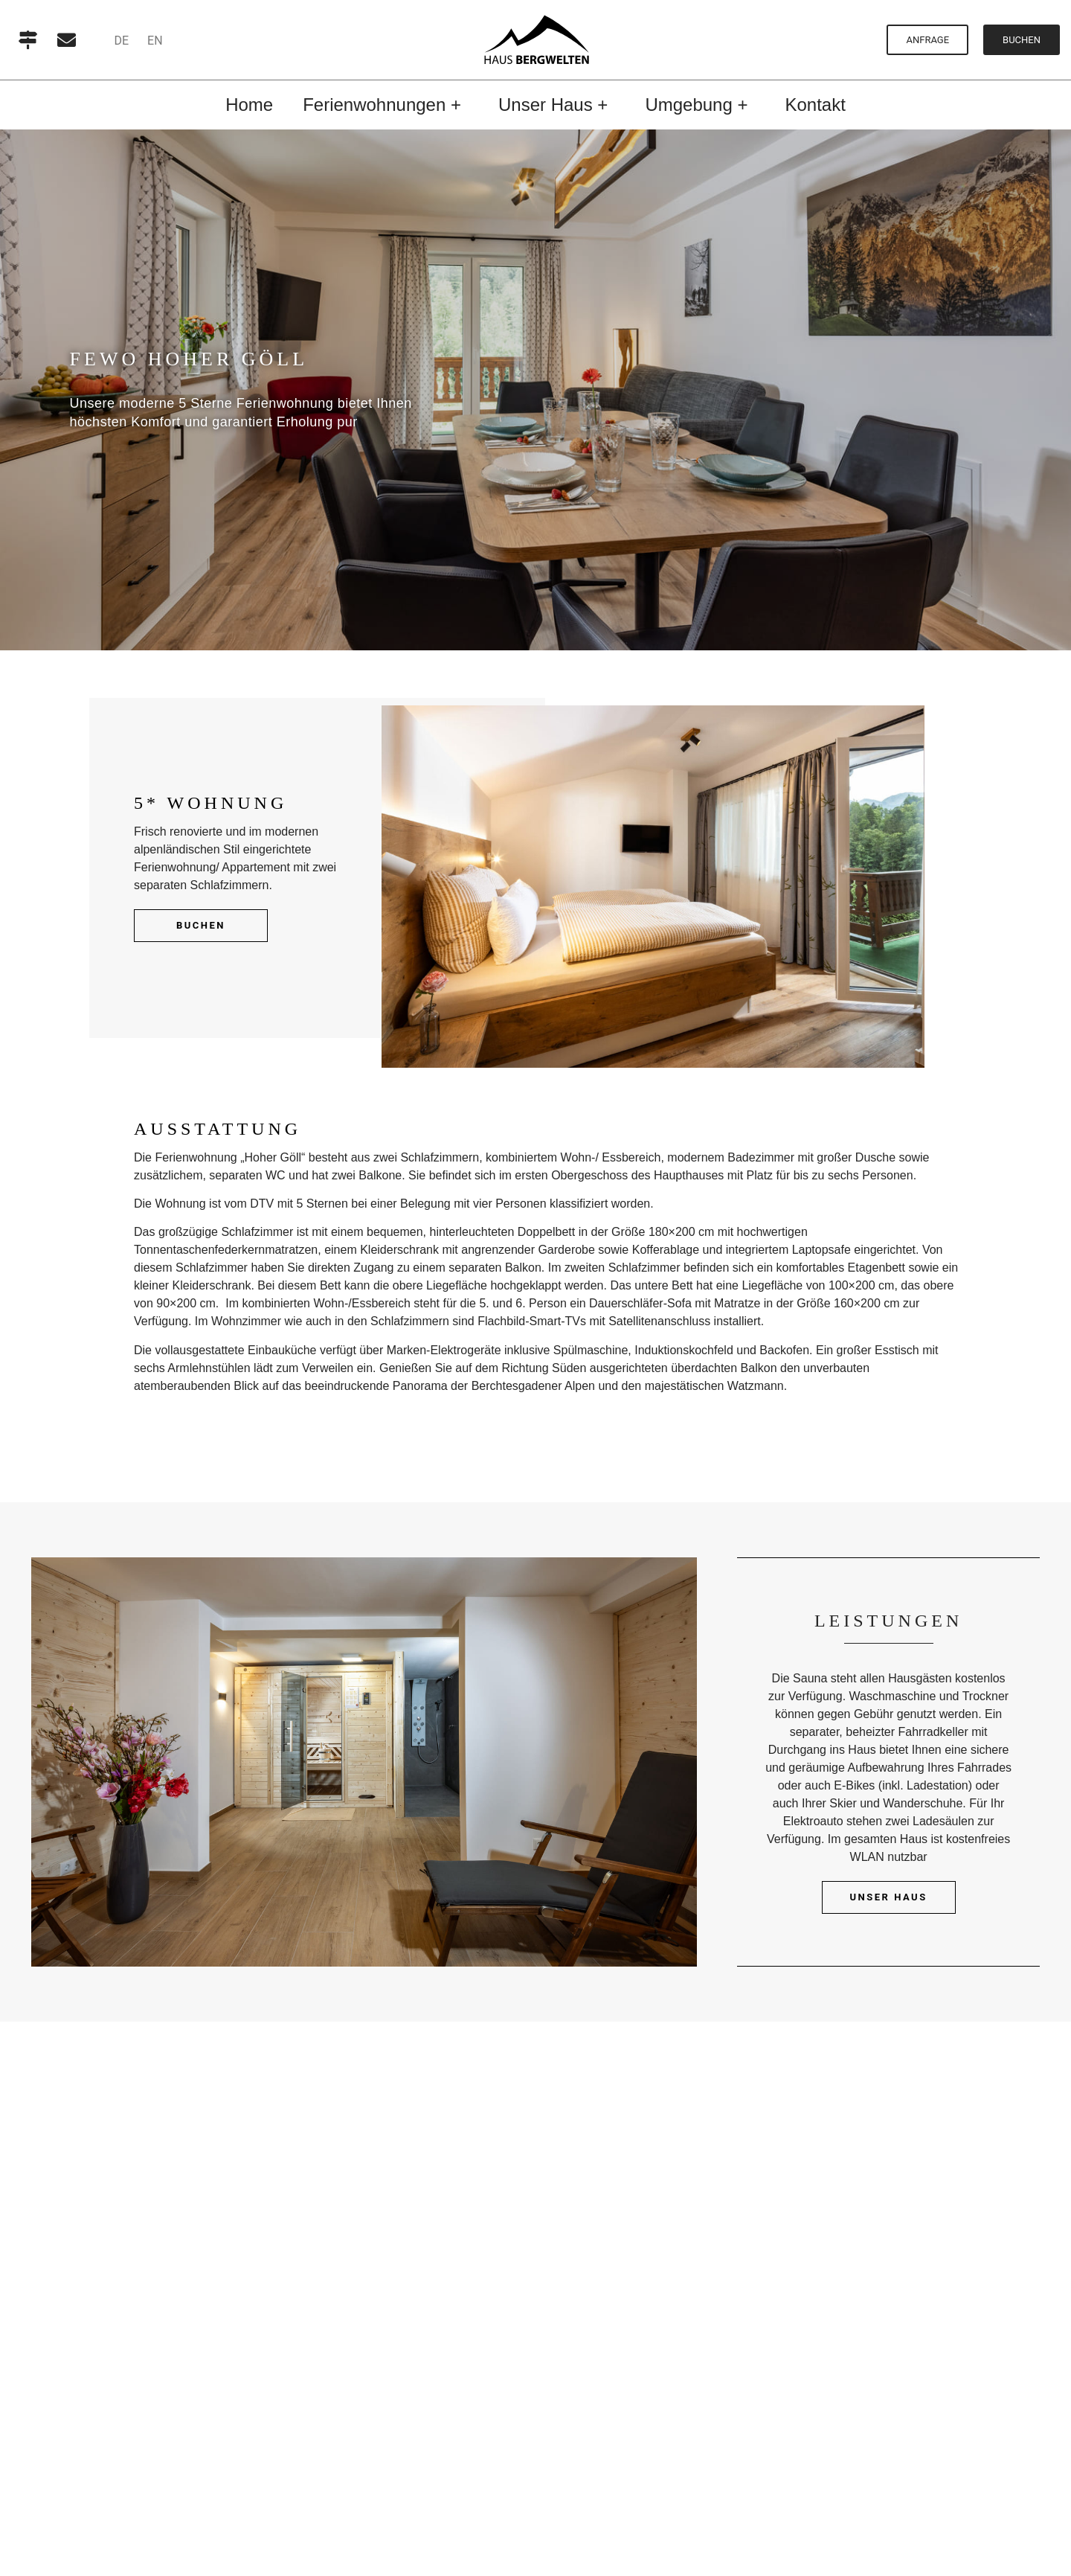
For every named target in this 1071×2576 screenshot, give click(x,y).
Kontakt (815, 104)
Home (249, 104)
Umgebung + (700, 104)
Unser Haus (888, 1897)
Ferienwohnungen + (386, 104)
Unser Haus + (556, 104)
